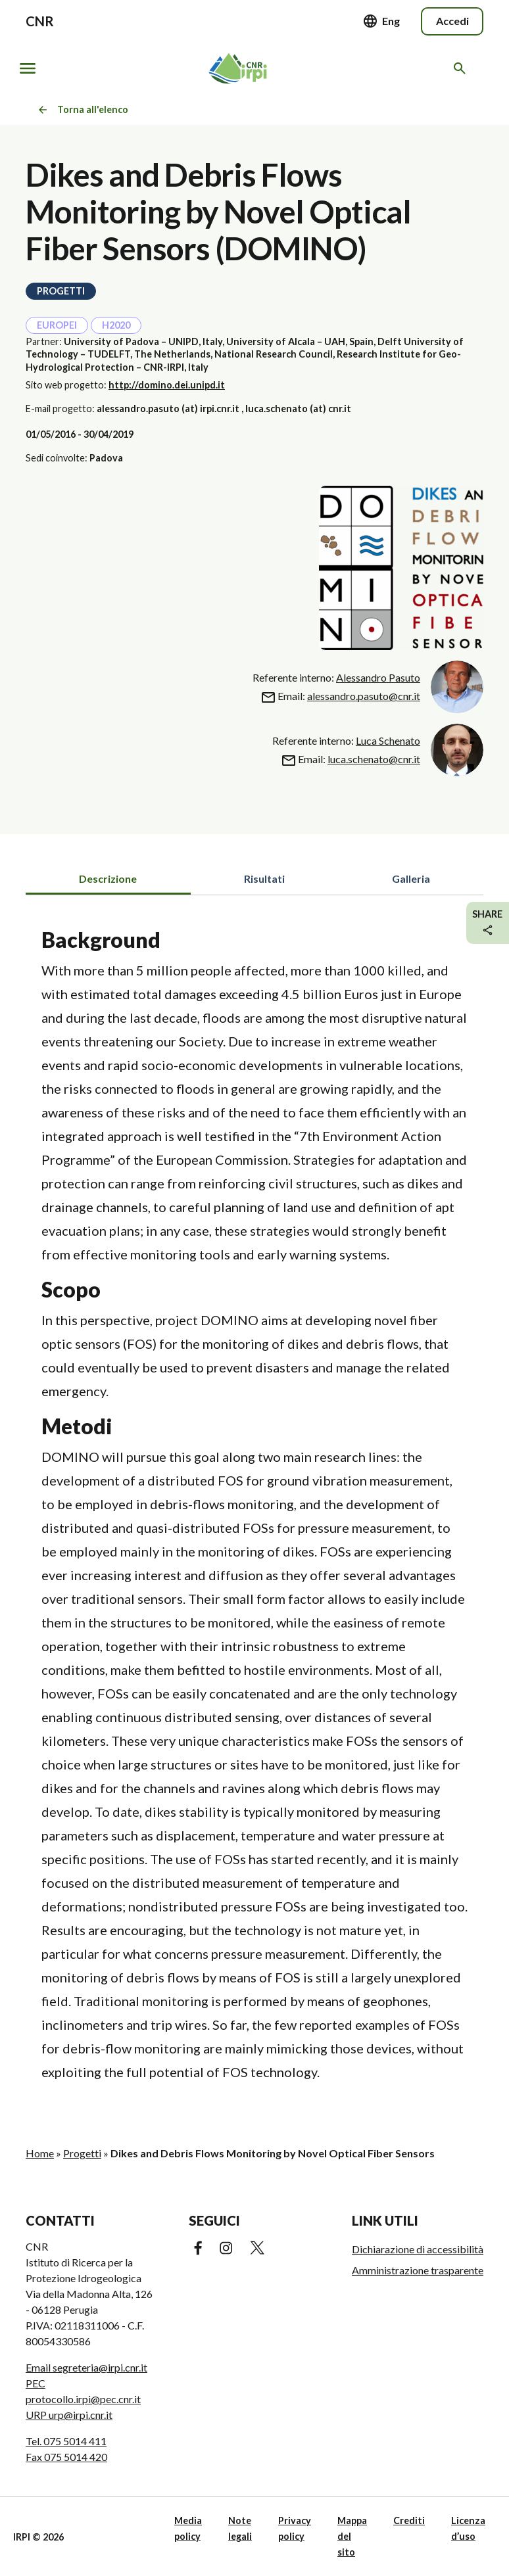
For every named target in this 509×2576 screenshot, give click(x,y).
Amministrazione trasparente (417, 2270)
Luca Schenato (388, 740)
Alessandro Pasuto (378, 677)
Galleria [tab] (411, 878)
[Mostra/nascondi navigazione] (28, 68)
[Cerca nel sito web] (462, 68)
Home (40, 2153)
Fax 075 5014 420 (66, 2456)
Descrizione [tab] (108, 878)
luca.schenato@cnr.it (373, 759)
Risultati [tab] (264, 878)
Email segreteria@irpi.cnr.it (86, 2367)
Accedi (452, 20)
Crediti (409, 2520)
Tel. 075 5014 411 (66, 2441)
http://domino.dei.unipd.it (167, 384)
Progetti (82, 2153)
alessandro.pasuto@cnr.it (363, 696)
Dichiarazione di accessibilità (417, 2249)
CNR (40, 21)
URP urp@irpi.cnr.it (69, 2414)
